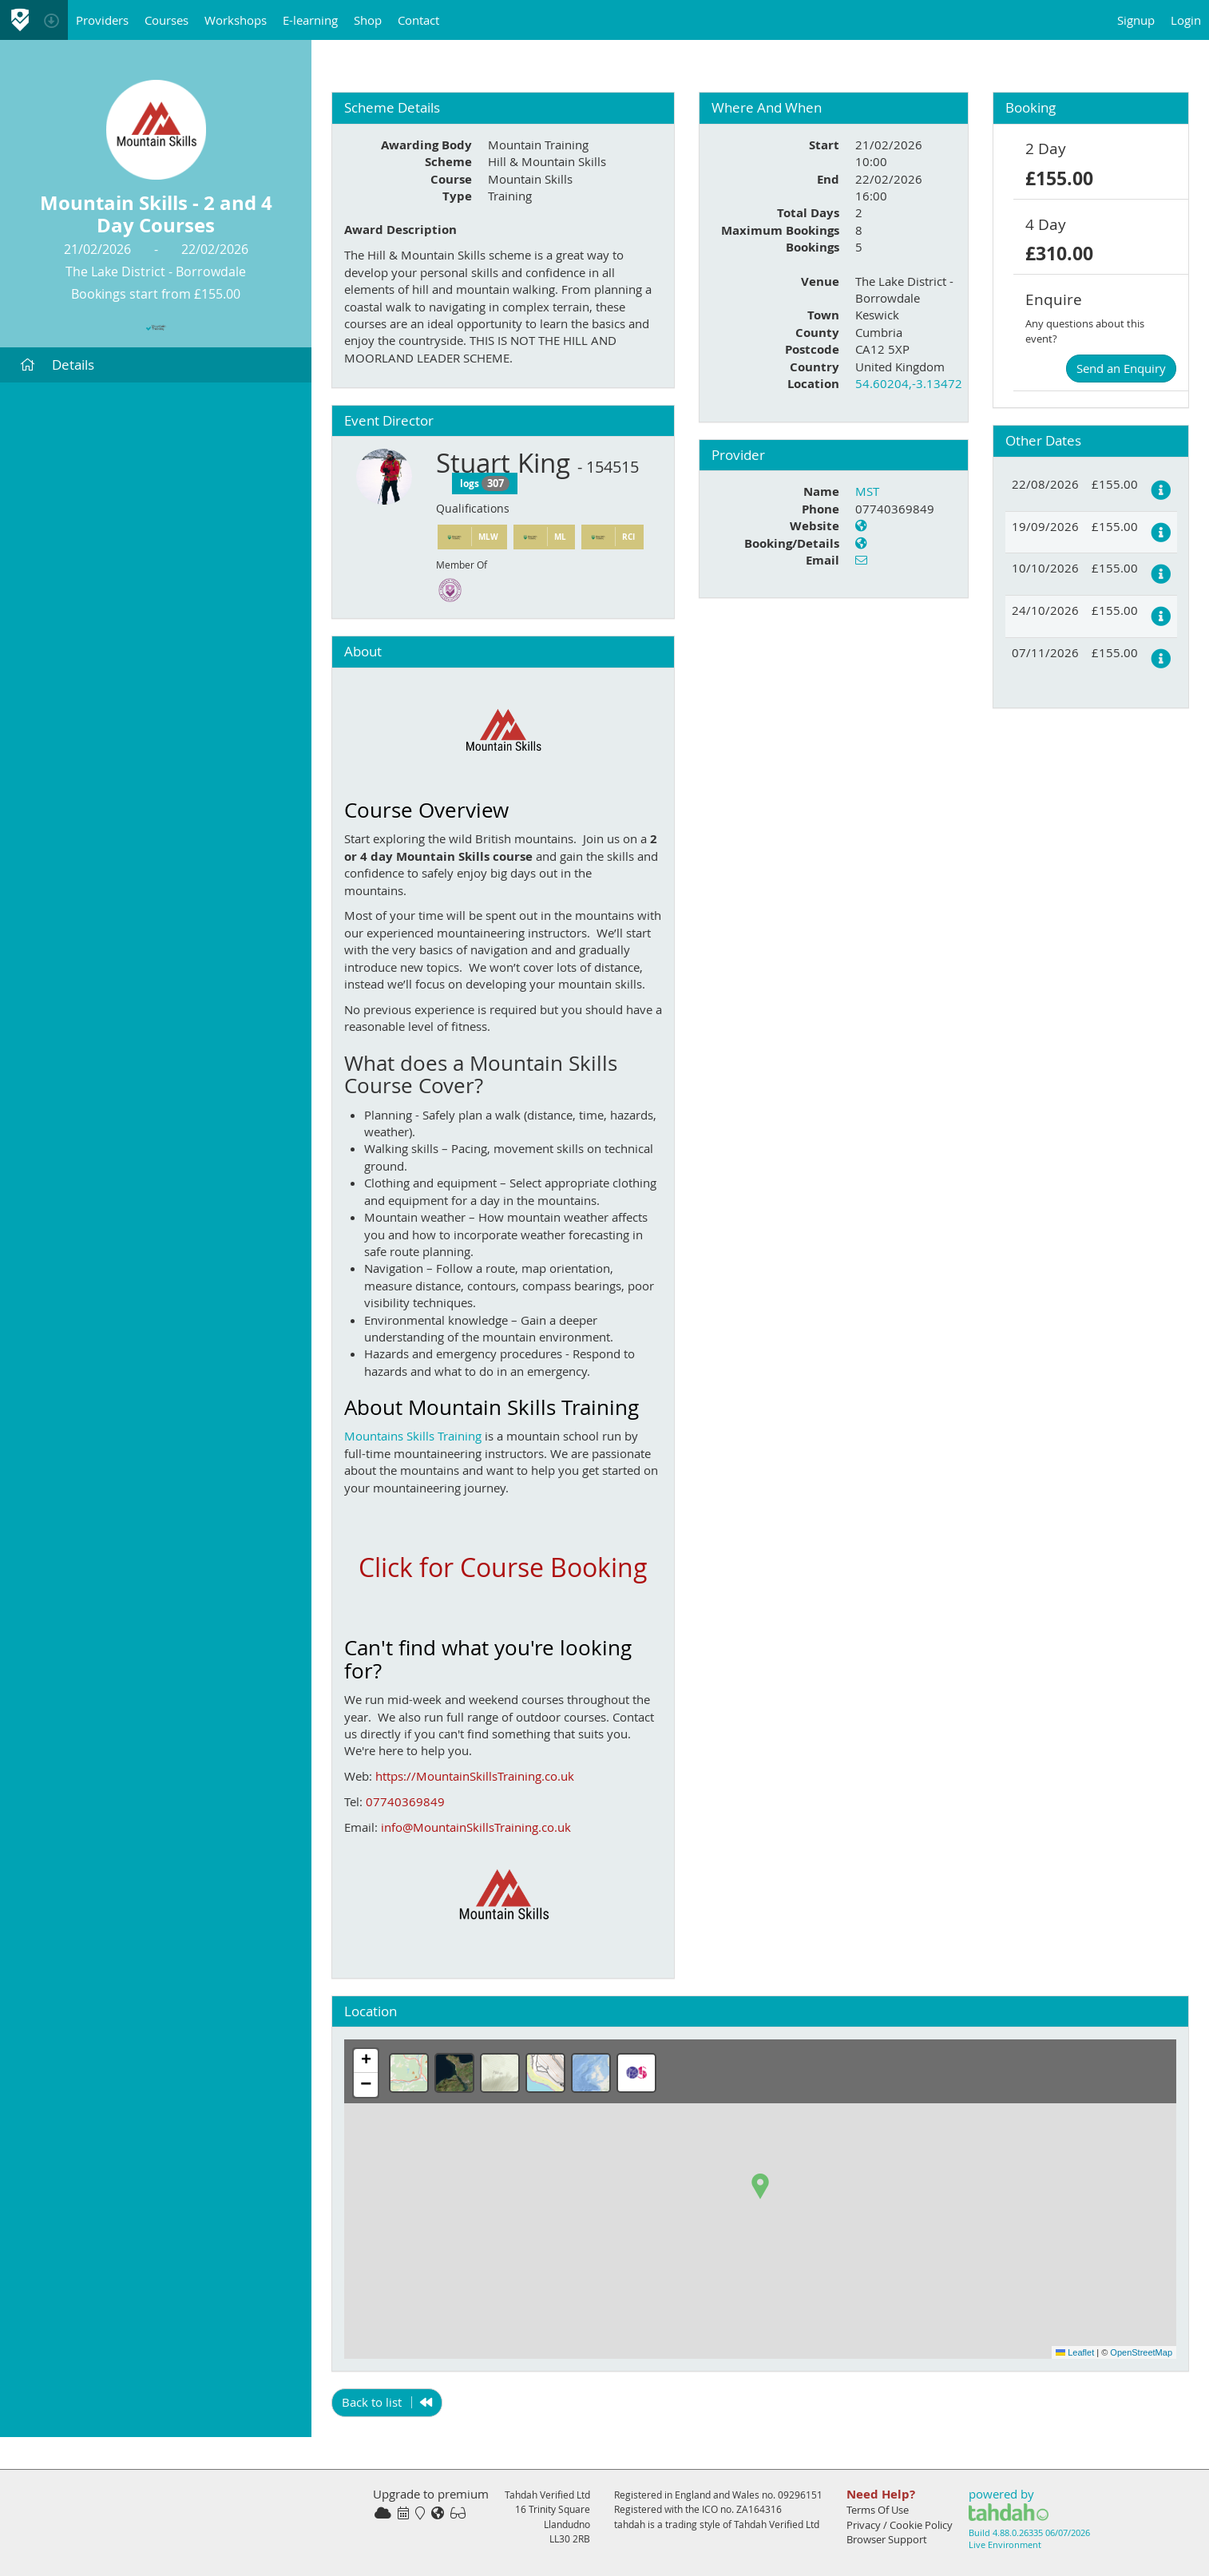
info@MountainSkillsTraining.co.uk (476, 1827)
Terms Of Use (877, 2510)
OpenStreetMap (1141, 2352)
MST (867, 491)
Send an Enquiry (1121, 368)
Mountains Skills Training (413, 1436)
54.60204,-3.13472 (908, 383)
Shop (368, 20)
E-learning (310, 20)
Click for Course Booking (503, 1567)
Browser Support (886, 2539)
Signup (1136, 20)
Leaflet (1075, 2352)
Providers (102, 20)
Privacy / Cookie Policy (899, 2525)
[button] (760, 2186)
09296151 (800, 2494)
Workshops (235, 20)
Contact (418, 20)
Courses (166, 20)
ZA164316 (759, 2509)
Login (1186, 20)
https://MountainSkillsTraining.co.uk (474, 1776)
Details (57, 364)
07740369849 (405, 1801)
